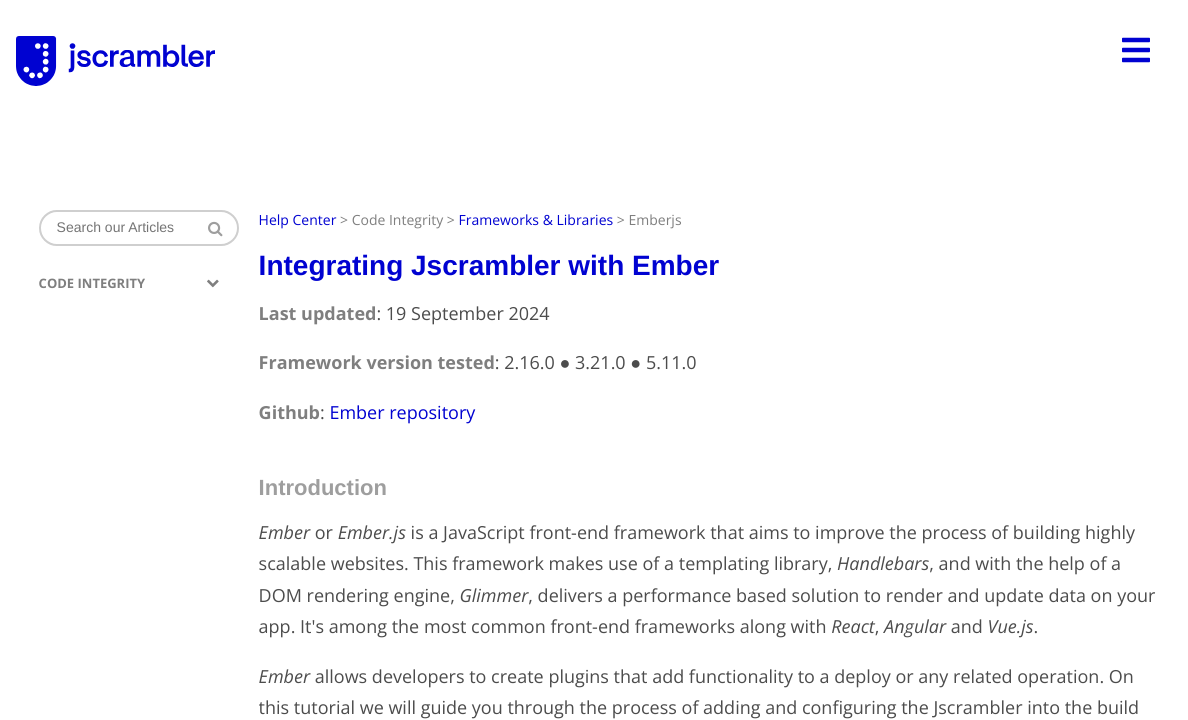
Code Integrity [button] (129, 283)
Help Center (298, 220)
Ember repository (402, 413)
